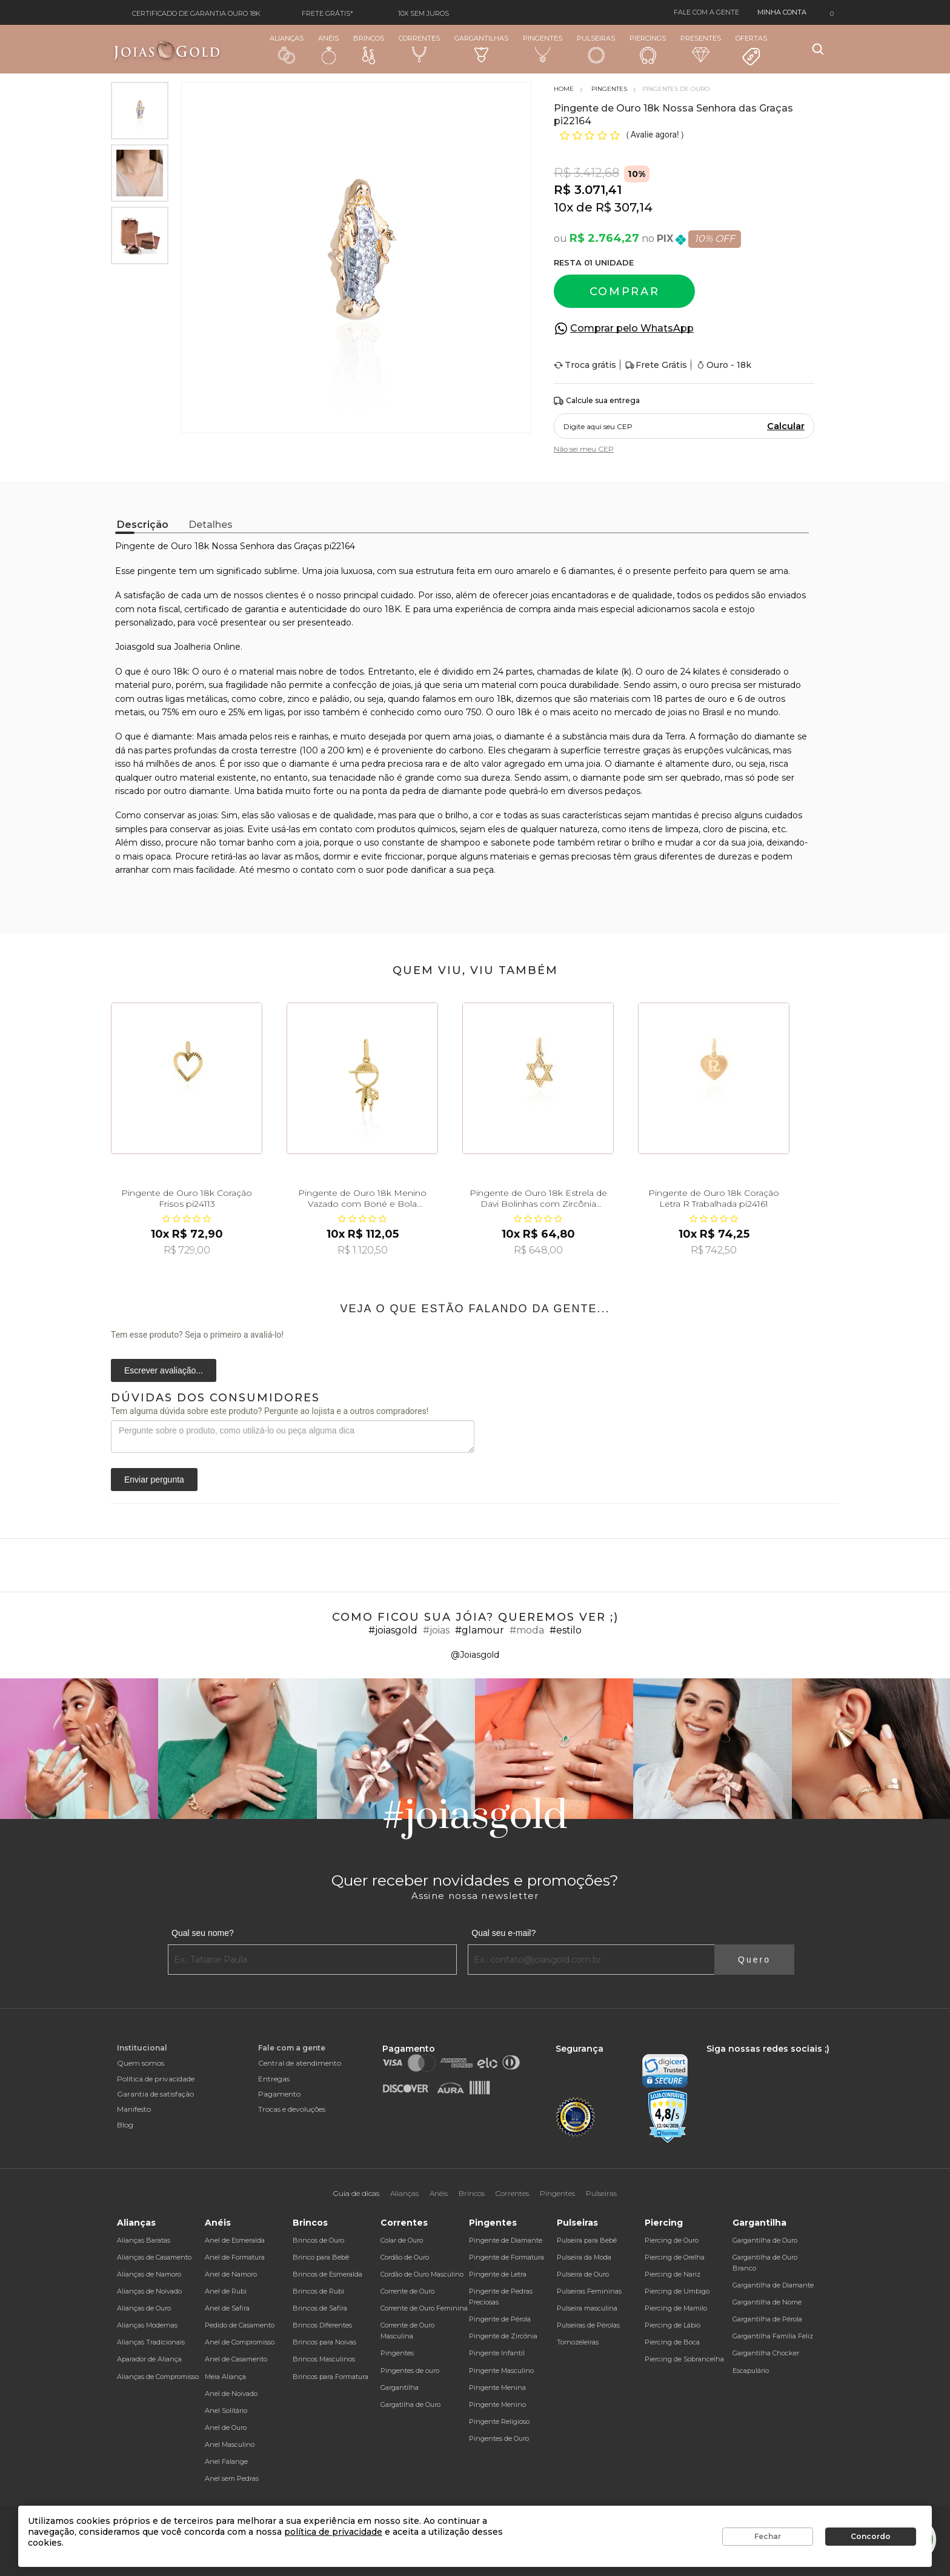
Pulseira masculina (587, 2308)
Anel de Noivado (231, 2393)
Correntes (419, 48)
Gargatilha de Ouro (410, 2404)
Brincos (368, 49)
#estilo (566, 1630)
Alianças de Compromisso (158, 2376)
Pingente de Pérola (500, 2319)
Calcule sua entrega (597, 401)
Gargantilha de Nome (767, 2302)
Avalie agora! (656, 134)
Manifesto (134, 2109)
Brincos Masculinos (324, 2359)
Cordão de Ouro (404, 2257)
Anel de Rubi (226, 2291)
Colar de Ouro (401, 2240)
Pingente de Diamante (505, 2240)
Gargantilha (399, 2387)
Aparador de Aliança (149, 2359)
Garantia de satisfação (155, 2093)
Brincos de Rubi (318, 2291)
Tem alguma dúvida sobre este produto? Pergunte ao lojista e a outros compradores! (269, 1411)
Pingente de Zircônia (503, 2336)
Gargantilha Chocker (765, 2353)
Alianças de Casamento (154, 2257)
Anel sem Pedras (232, 2478)
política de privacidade (333, 2531)
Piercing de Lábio (672, 2325)
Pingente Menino (497, 2404)
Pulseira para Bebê (587, 2240)
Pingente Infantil (497, 2353)
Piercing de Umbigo (677, 2291)
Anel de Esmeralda (235, 2240)
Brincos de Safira (320, 2308)
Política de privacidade (155, 2078)
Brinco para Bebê (321, 2257)
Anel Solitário (226, 2410)
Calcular (786, 426)
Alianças (287, 49)
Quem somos (140, 2062)
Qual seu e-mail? (503, 1933)
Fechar (767, 2536)
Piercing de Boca (672, 2342)
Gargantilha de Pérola (767, 2319)
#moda (527, 1630)
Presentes (700, 48)
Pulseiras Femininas (589, 2291)
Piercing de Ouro (672, 2240)
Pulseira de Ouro (583, 2274)
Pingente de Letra (497, 2274)
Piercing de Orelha (675, 2257)
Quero (754, 1959)
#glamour (479, 1630)
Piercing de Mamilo (676, 2308)
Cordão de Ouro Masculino (421, 2274)
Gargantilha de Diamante (773, 2285)
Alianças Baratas (143, 2240)
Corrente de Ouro (407, 2291)
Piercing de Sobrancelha (684, 2359)
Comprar (625, 291)
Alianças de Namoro (149, 2274)
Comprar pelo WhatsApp (632, 328)
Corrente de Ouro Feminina (424, 2308)
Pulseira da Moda (584, 2257)
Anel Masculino (229, 2444)
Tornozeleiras (578, 2342)
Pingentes (542, 48)
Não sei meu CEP (584, 448)
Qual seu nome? (202, 1933)
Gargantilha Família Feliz (772, 2336)
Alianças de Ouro (144, 2308)
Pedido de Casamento (239, 2325)
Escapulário (750, 2370)
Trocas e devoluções (291, 2109)
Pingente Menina (497, 2387)
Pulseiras (596, 49)
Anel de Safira (227, 2308)
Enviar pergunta (154, 1479)
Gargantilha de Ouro (764, 2240)
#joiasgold (392, 1630)
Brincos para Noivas (324, 2342)
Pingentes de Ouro (499, 2438)
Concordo (871, 2536)
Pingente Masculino (501, 2370)
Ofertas (751, 50)
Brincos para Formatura (330, 2376)
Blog (125, 2124)
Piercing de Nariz (672, 2274)
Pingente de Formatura (506, 2257)
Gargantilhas (481, 48)
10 (563, 207)
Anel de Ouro (226, 2427)
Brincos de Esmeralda (327, 2274)
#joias (436, 1630)
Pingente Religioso (499, 2421)
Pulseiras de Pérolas (588, 2325)
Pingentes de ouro (409, 2370)
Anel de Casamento (236, 2359)
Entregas (274, 2078)
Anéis (328, 49)
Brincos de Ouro (318, 2240)
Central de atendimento (299, 2062)
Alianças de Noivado (149, 2291)
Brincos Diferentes (322, 2325)
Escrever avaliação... (163, 1370)
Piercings (647, 49)
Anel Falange (226, 2461)
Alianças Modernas (147, 2325)
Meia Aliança (225, 2376)
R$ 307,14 (624, 207)
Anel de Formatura (235, 2257)
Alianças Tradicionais (151, 2342)
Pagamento (279, 2093)
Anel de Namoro (231, 2274)
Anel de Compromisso (239, 2342)
